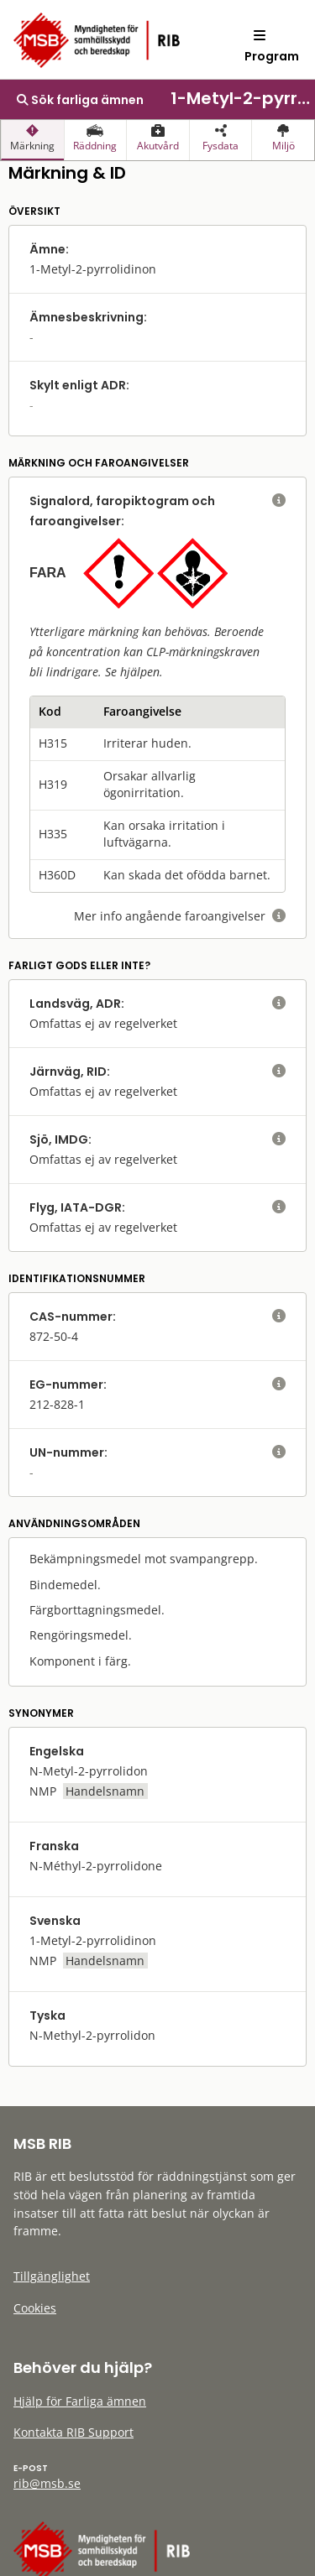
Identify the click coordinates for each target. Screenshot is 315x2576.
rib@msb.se (47, 2483)
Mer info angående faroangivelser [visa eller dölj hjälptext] (180, 916)
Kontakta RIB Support (73, 2432)
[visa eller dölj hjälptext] (279, 501)
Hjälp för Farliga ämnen (79, 2401)
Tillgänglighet (51, 2276)
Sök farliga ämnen (80, 99)
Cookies (34, 2308)
